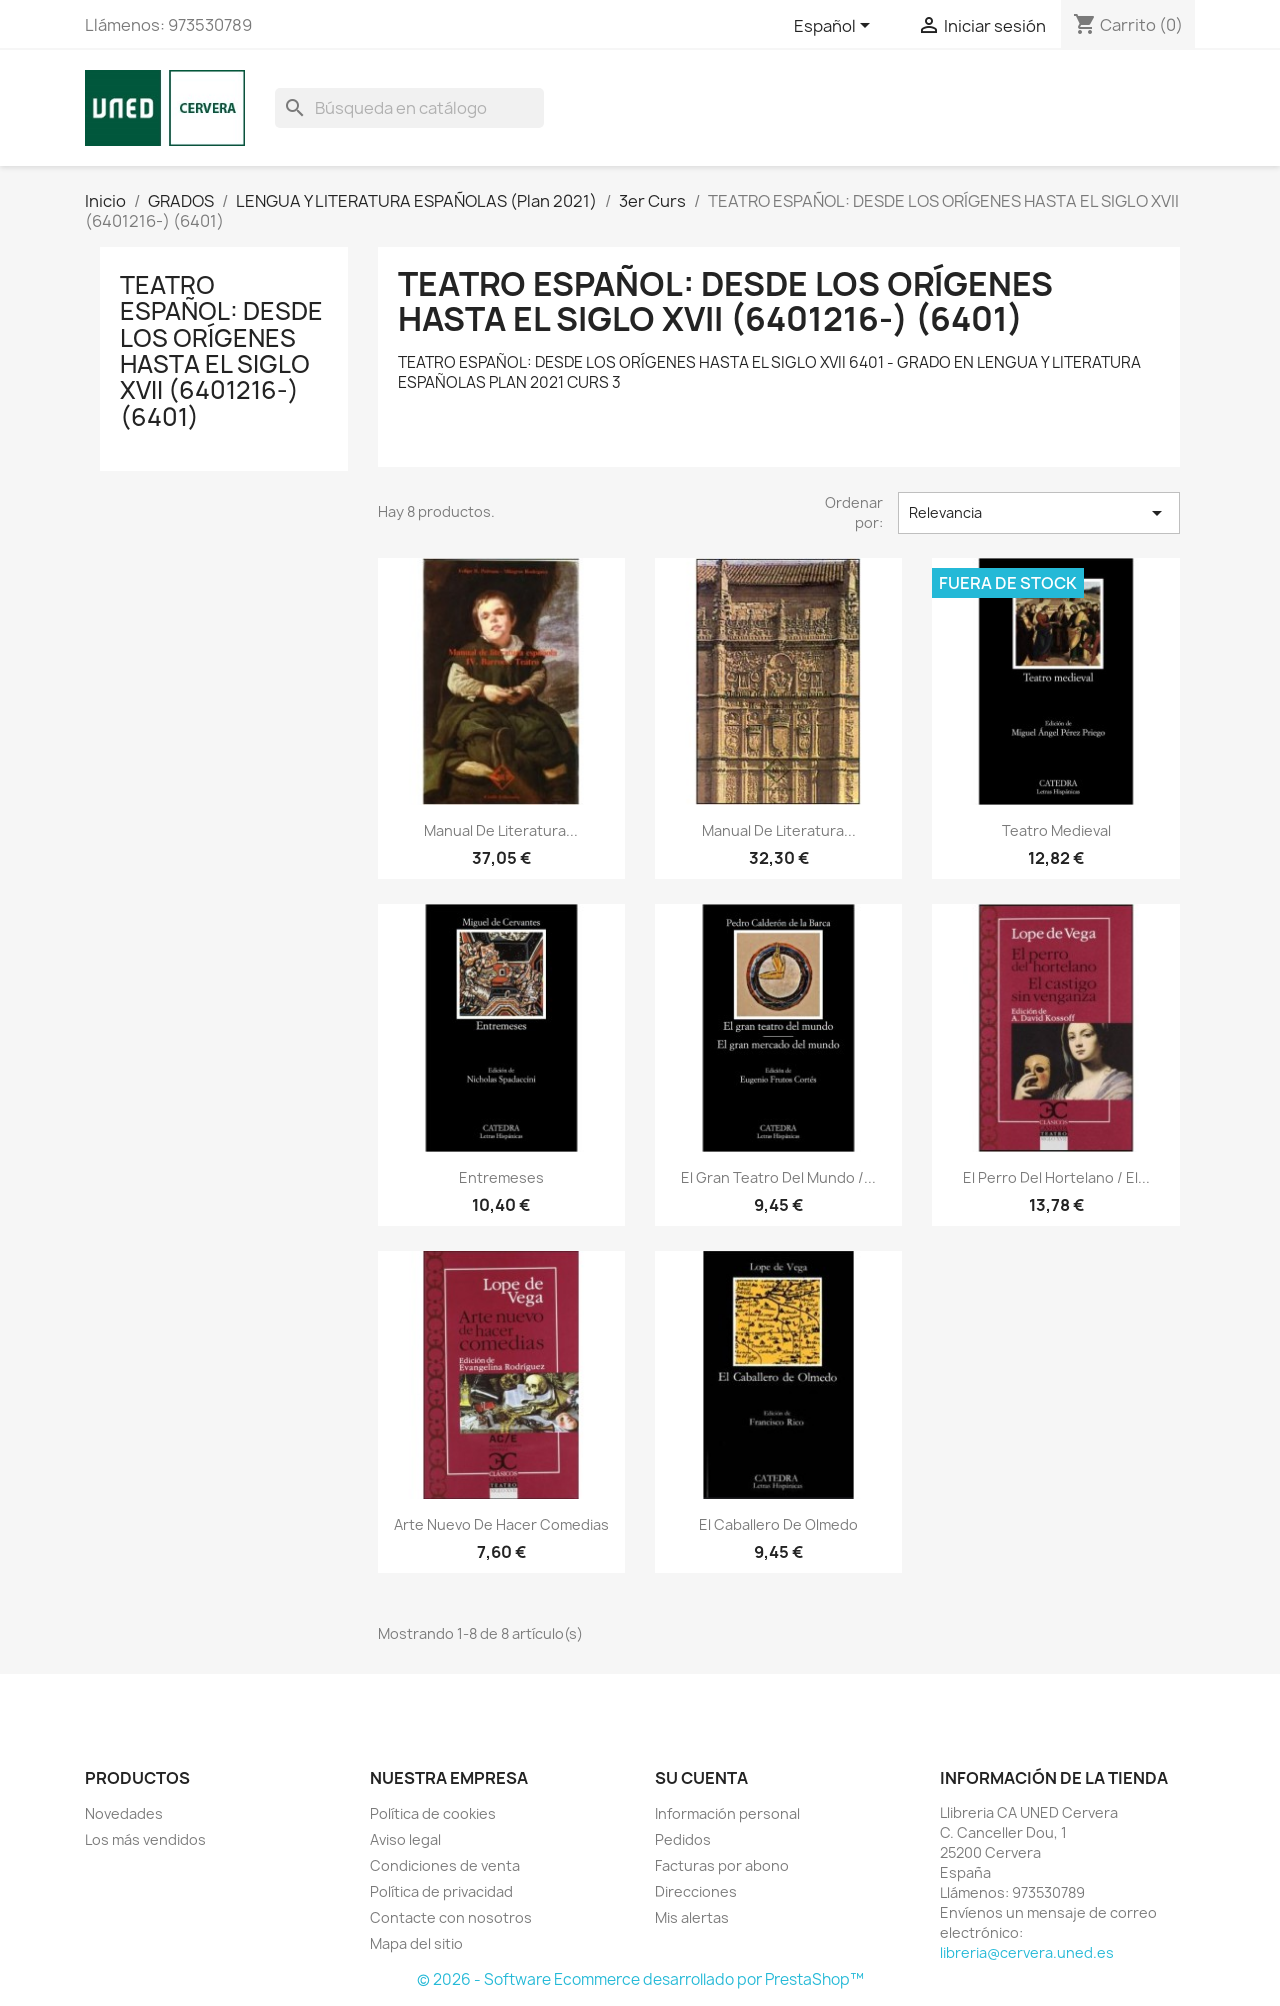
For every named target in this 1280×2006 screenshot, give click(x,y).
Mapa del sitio (416, 1943)
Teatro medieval (1056, 830)
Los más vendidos (145, 1839)
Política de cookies (433, 1813)
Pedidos (683, 1839)
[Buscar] (409, 108)
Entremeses (501, 1177)
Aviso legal (405, 1839)
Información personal (727, 1813)
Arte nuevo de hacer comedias (501, 1524)
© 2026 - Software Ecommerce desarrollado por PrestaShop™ (640, 1979)
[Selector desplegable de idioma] (835, 27)
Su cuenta (701, 1778)
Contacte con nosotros (451, 1917)
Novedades (124, 1813)
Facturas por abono (722, 1865)
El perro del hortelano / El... (1056, 1177)
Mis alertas (692, 1917)
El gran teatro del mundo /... (778, 1177)
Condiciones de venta (445, 1865)
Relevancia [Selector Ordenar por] (1039, 513)
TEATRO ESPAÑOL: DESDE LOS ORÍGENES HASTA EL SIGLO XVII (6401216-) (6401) (221, 351)
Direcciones (696, 1891)
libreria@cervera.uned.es (1027, 1952)
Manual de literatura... (501, 830)
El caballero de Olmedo (778, 1524)
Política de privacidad (441, 1891)
